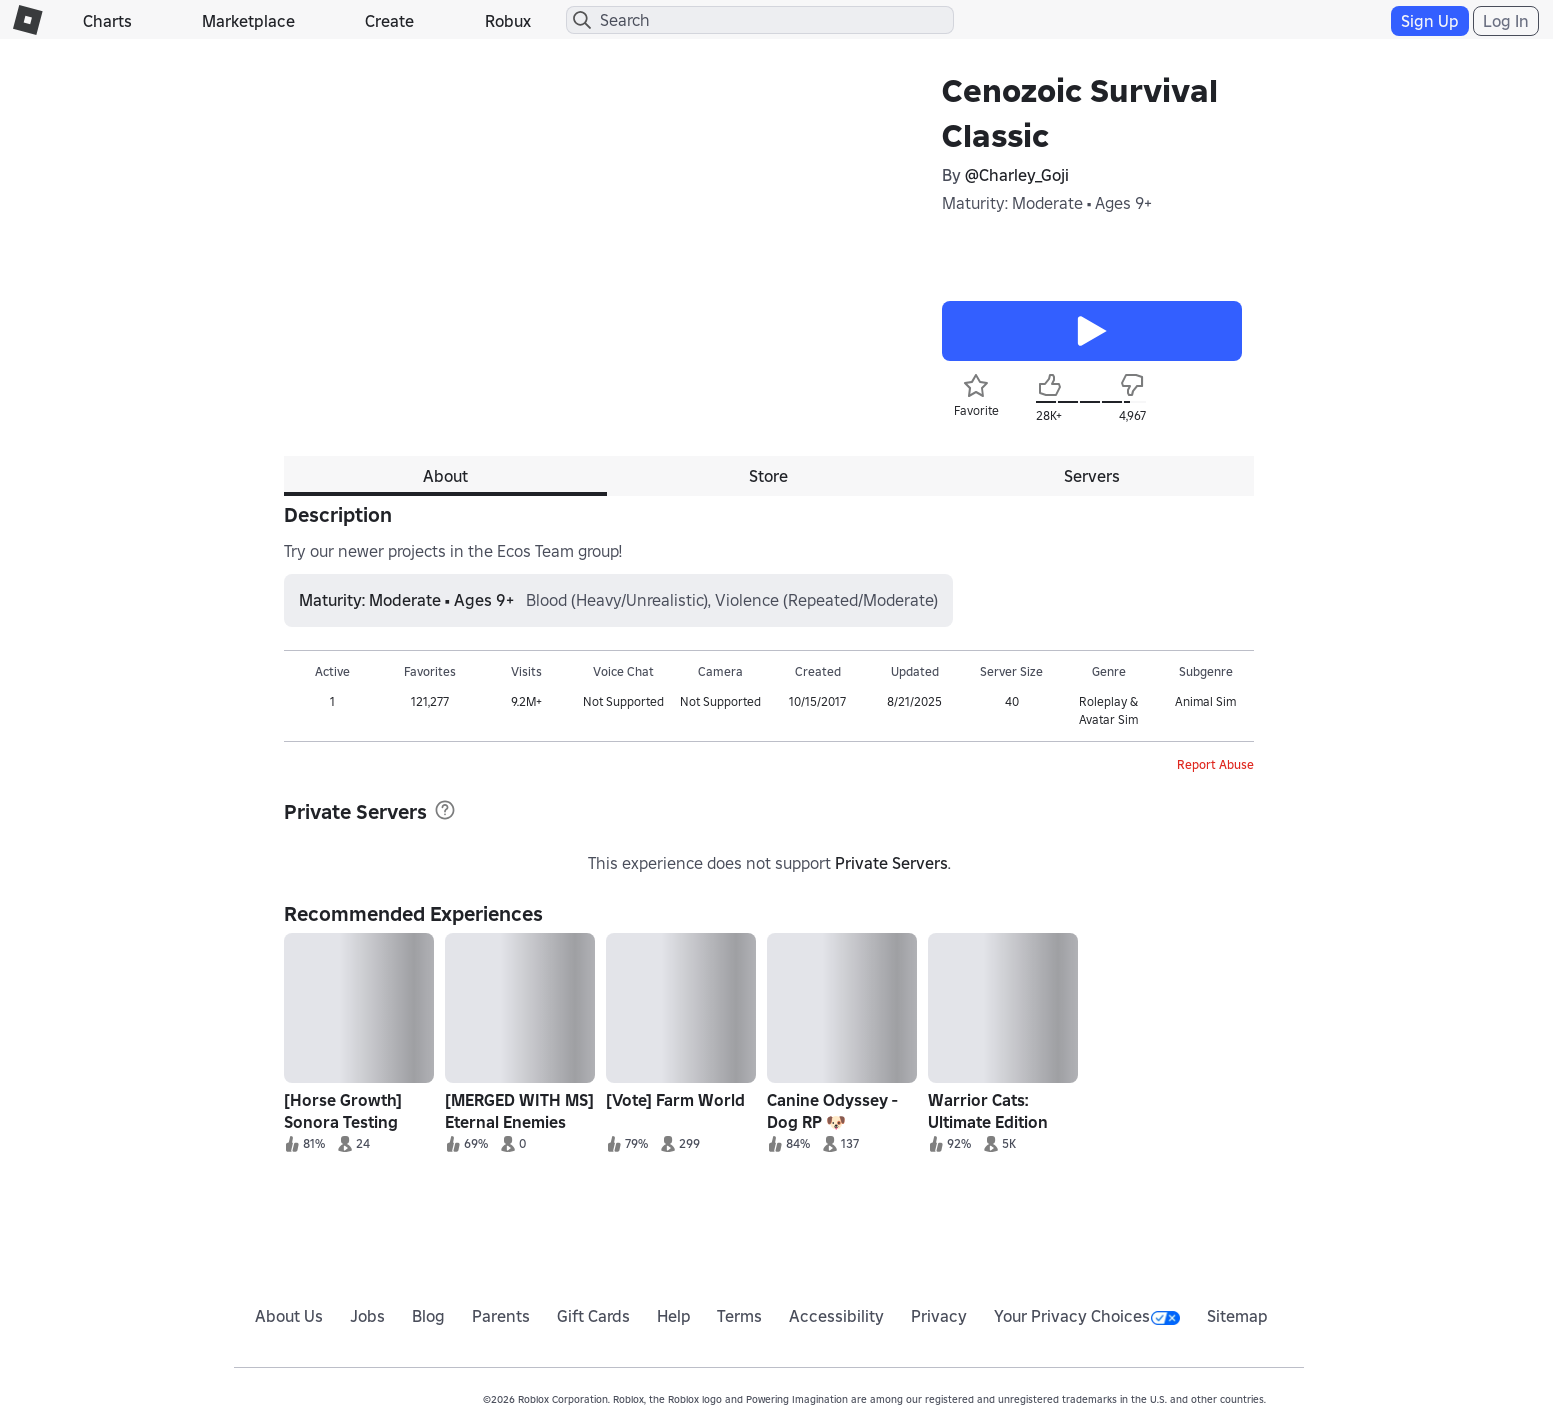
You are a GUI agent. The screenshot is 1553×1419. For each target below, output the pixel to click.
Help (674, 1316)
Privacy (939, 1316)
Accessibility (836, 1316)
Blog (428, 1316)
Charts (107, 21)
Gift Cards (593, 1316)
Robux (508, 21)
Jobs (367, 1316)
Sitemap (1237, 1316)
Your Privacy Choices (1087, 1316)
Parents (501, 1316)
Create (389, 21)
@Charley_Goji (1017, 175)
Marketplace (248, 21)
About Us (289, 1316)
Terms (739, 1316)
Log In (1506, 21)
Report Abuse (1215, 764)
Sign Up (1430, 21)
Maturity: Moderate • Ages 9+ (1047, 203)
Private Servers (891, 863)
